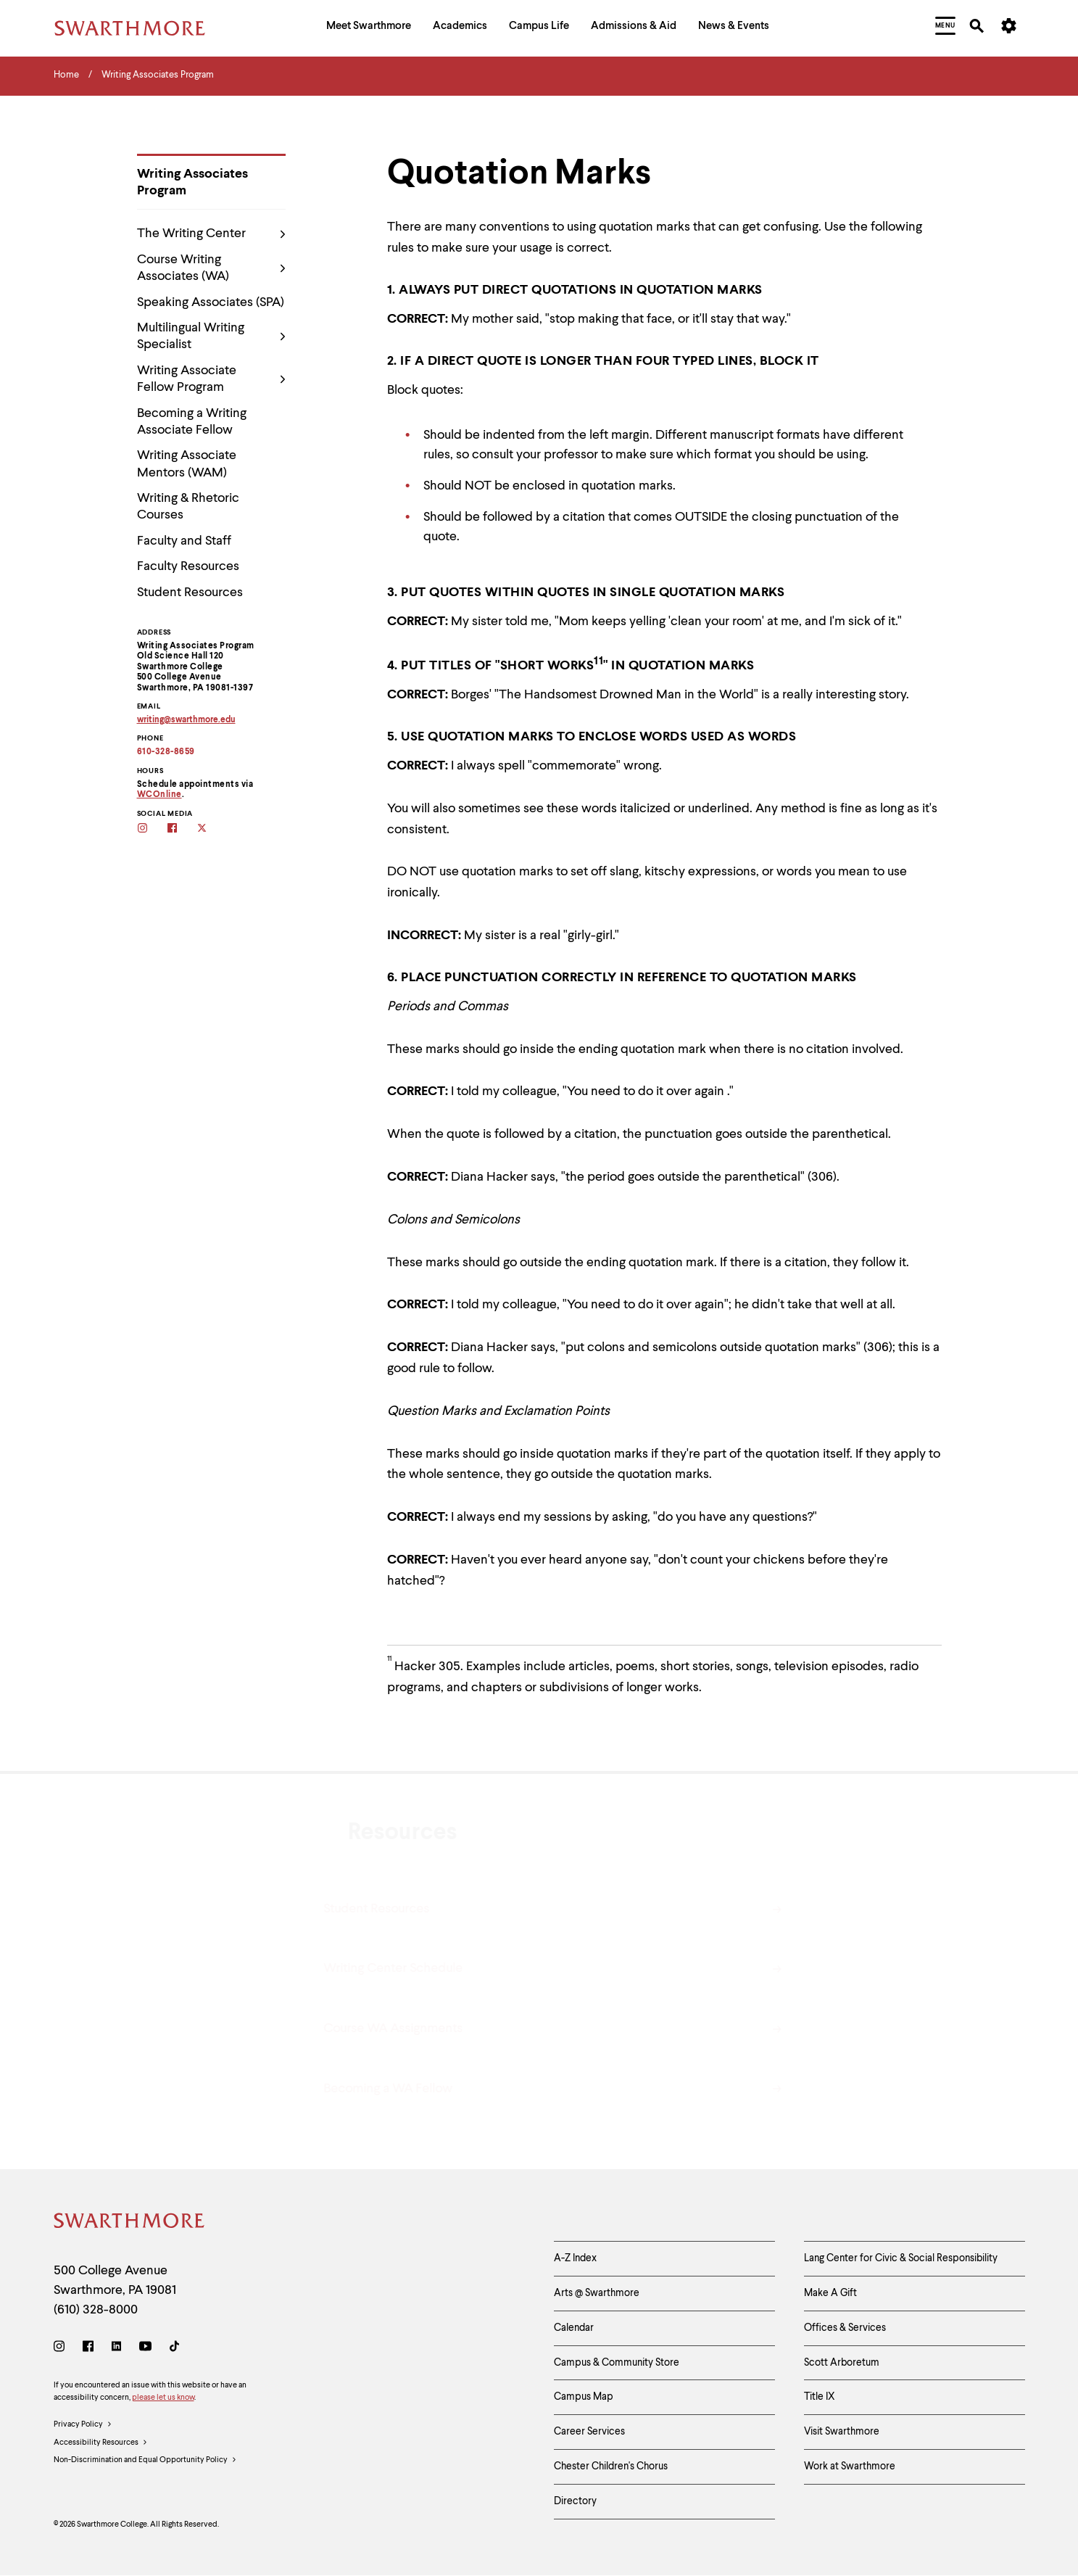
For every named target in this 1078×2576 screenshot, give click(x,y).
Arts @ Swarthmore (596, 2293)
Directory (575, 2501)
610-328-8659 (166, 752)
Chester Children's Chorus (611, 2466)
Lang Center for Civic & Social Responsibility (901, 2258)
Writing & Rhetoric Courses (188, 506)
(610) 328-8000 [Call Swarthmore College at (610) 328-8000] (96, 2309)
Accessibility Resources (101, 2443)
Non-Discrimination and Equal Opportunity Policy (145, 2460)
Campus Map (583, 2397)
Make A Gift (830, 2293)
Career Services (589, 2432)
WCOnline (159, 794)
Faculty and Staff (184, 541)
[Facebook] (88, 2348)
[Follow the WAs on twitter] (211, 829)
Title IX (819, 2397)
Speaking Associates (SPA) (210, 302)
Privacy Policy (83, 2425)
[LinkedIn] (116, 2348)
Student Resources (190, 592)
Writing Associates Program (192, 182)
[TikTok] (174, 2348)
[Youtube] (145, 2348)
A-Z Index (575, 2258)
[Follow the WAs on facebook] (181, 829)
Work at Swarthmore (849, 2466)
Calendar (574, 2328)
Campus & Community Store (616, 2363)
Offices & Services (845, 2328)
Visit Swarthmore (841, 2432)
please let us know (163, 2398)
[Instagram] (62, 2348)
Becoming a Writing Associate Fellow (191, 422)
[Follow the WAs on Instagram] (152, 829)
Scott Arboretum (841, 2363)
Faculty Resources (188, 566)
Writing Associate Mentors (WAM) (186, 464)
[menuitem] (368, 28)
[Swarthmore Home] (130, 2223)
